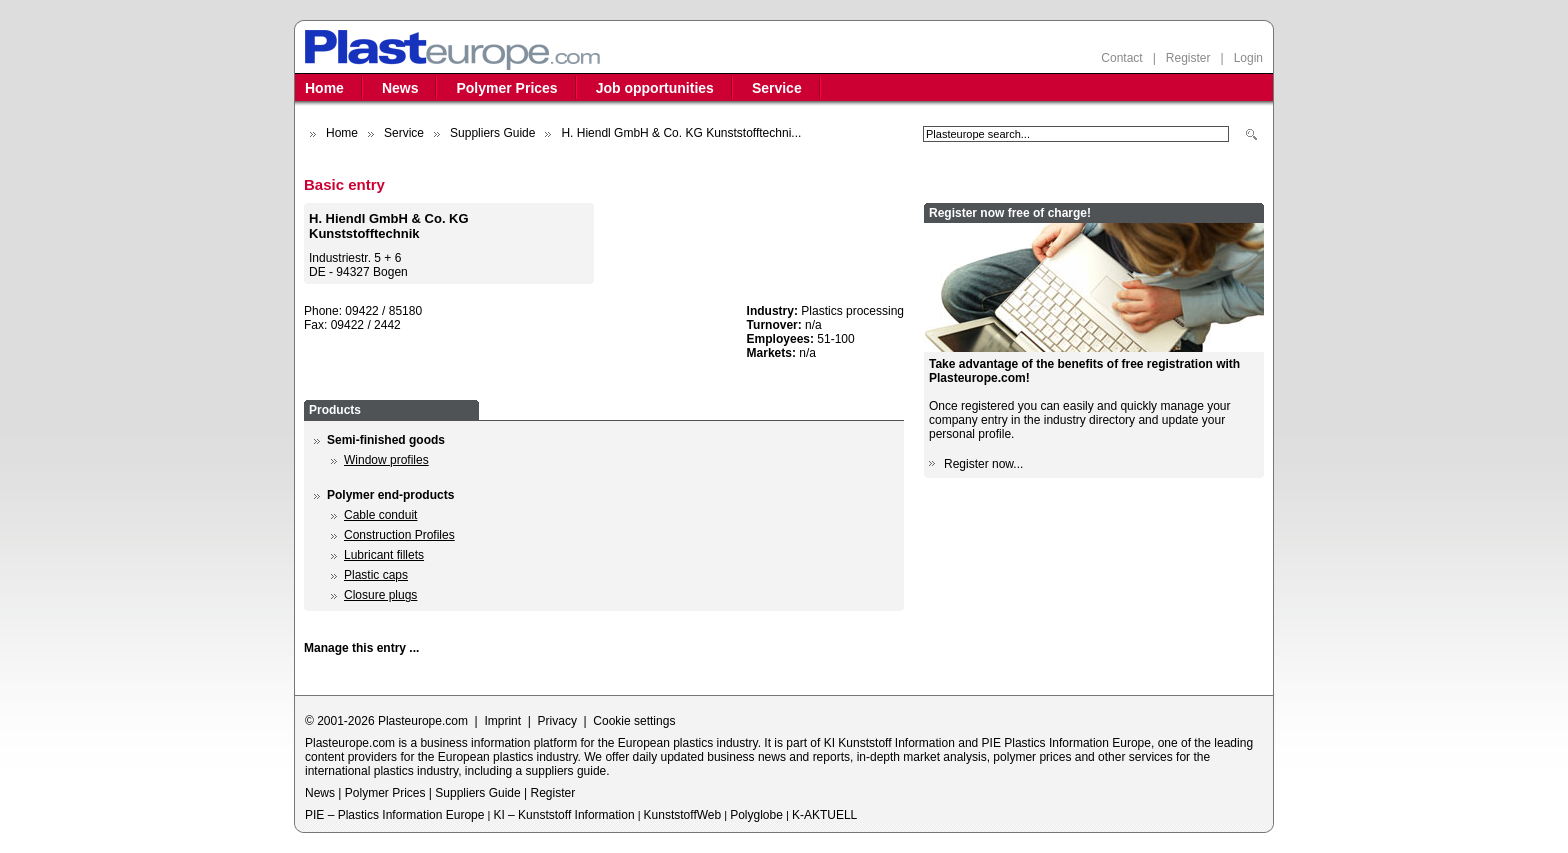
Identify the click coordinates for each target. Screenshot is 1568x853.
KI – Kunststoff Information (563, 815)
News (400, 88)
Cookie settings (634, 721)
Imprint (502, 721)
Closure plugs (380, 595)
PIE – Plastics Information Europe (394, 815)
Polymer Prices (506, 88)
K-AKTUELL (824, 815)
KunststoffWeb (683, 815)
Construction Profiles (399, 535)
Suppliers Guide (492, 133)
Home (324, 88)
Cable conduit (380, 515)
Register (1188, 58)
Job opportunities (655, 88)
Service (777, 88)
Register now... (983, 464)
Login (1248, 58)
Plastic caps (376, 575)
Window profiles (386, 460)
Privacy (557, 721)
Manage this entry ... (361, 648)
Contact (1121, 58)
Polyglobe (756, 815)
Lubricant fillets (384, 555)
